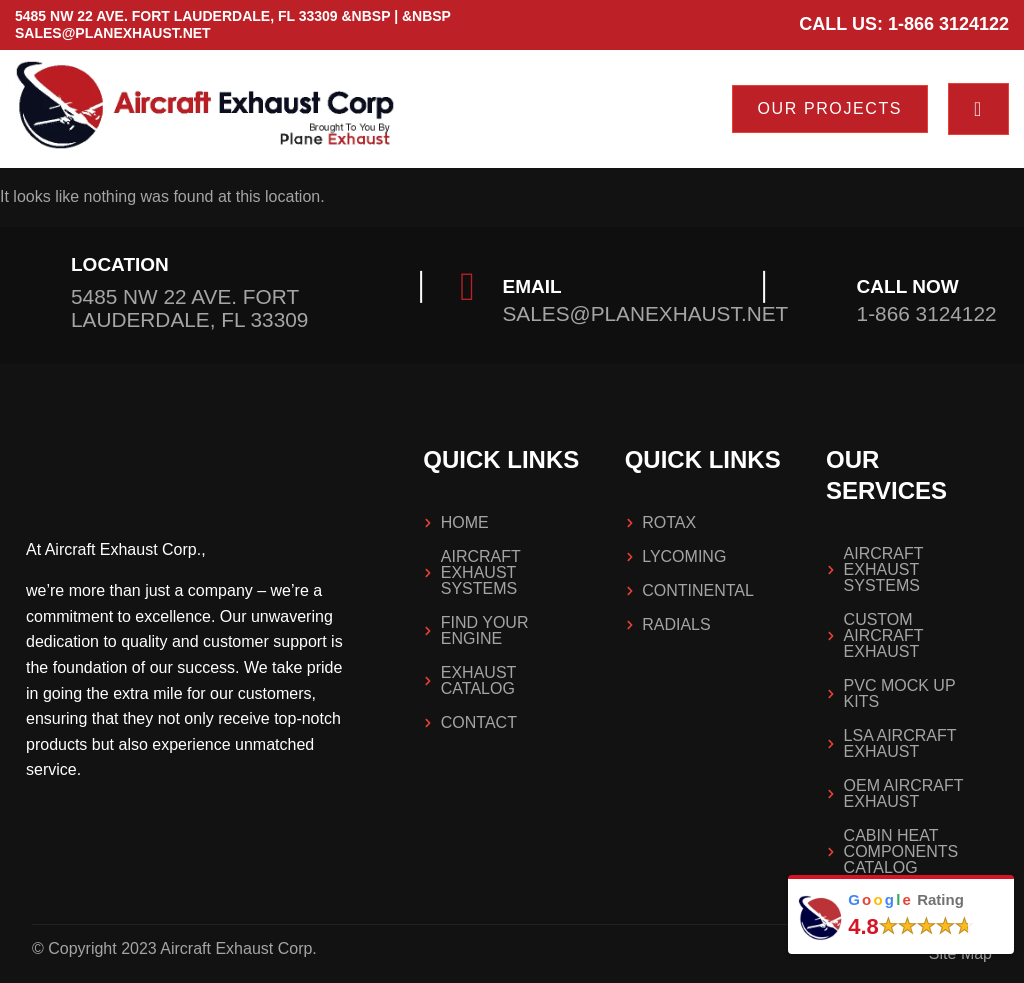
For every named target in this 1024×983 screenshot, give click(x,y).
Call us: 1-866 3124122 (904, 24)
